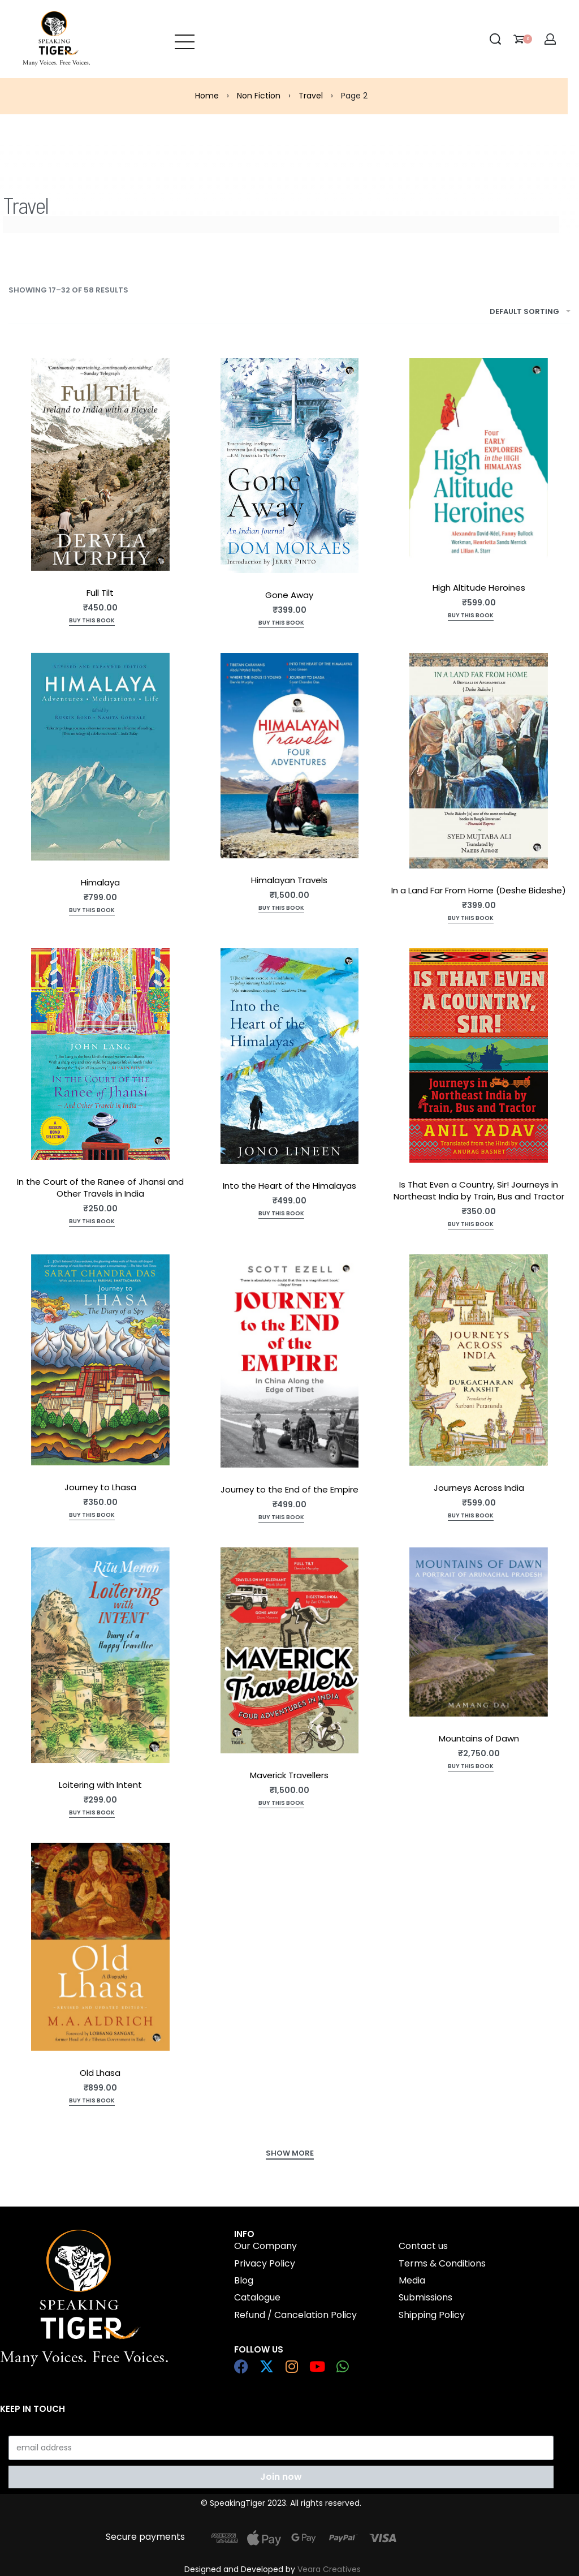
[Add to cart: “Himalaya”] (91, 911)
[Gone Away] (290, 465)
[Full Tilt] (100, 464)
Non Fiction (258, 95)
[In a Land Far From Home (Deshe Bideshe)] (478, 760)
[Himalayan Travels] (290, 756)
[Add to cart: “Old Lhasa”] (91, 2101)
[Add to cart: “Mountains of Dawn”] (470, 1767)
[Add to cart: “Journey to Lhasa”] (91, 1516)
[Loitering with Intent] (100, 1655)
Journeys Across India (479, 1488)
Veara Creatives (329, 2569)
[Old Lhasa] (100, 1946)
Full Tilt (100, 593)
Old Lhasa (100, 2073)
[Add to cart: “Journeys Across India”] (470, 1516)
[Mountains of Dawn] (478, 1632)
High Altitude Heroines (479, 588)
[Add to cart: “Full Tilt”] (91, 621)
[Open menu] (184, 39)
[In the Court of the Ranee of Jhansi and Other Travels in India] (100, 1054)
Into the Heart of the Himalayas (289, 1186)
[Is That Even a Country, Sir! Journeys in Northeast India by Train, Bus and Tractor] (478, 1055)
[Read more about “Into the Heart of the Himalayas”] (281, 1214)
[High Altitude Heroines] (478, 462)
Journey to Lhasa (100, 1487)
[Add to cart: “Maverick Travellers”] (281, 1804)
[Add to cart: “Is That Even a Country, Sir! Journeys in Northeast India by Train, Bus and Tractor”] (470, 1225)
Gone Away (289, 595)
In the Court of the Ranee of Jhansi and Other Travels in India (100, 1187)
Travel (311, 95)
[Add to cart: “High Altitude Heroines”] (470, 616)
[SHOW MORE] (290, 2154)
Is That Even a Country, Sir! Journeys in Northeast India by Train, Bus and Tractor (479, 1190)
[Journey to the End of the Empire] (290, 1361)
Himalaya (100, 882)
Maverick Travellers (289, 1775)
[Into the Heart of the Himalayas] (290, 1056)
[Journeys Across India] (478, 1360)
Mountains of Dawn (479, 1738)
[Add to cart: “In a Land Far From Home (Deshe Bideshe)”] (470, 919)
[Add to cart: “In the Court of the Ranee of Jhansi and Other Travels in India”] (91, 1222)
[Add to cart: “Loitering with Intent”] (91, 1813)
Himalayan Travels (289, 880)
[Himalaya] (100, 757)
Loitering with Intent (100, 1785)
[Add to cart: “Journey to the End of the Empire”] (281, 1518)
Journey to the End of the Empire (289, 1489)
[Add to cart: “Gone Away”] (281, 624)
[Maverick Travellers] (290, 1650)
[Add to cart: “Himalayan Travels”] (281, 909)
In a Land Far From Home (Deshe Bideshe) (478, 890)
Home (207, 95)
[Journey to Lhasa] (100, 1359)
